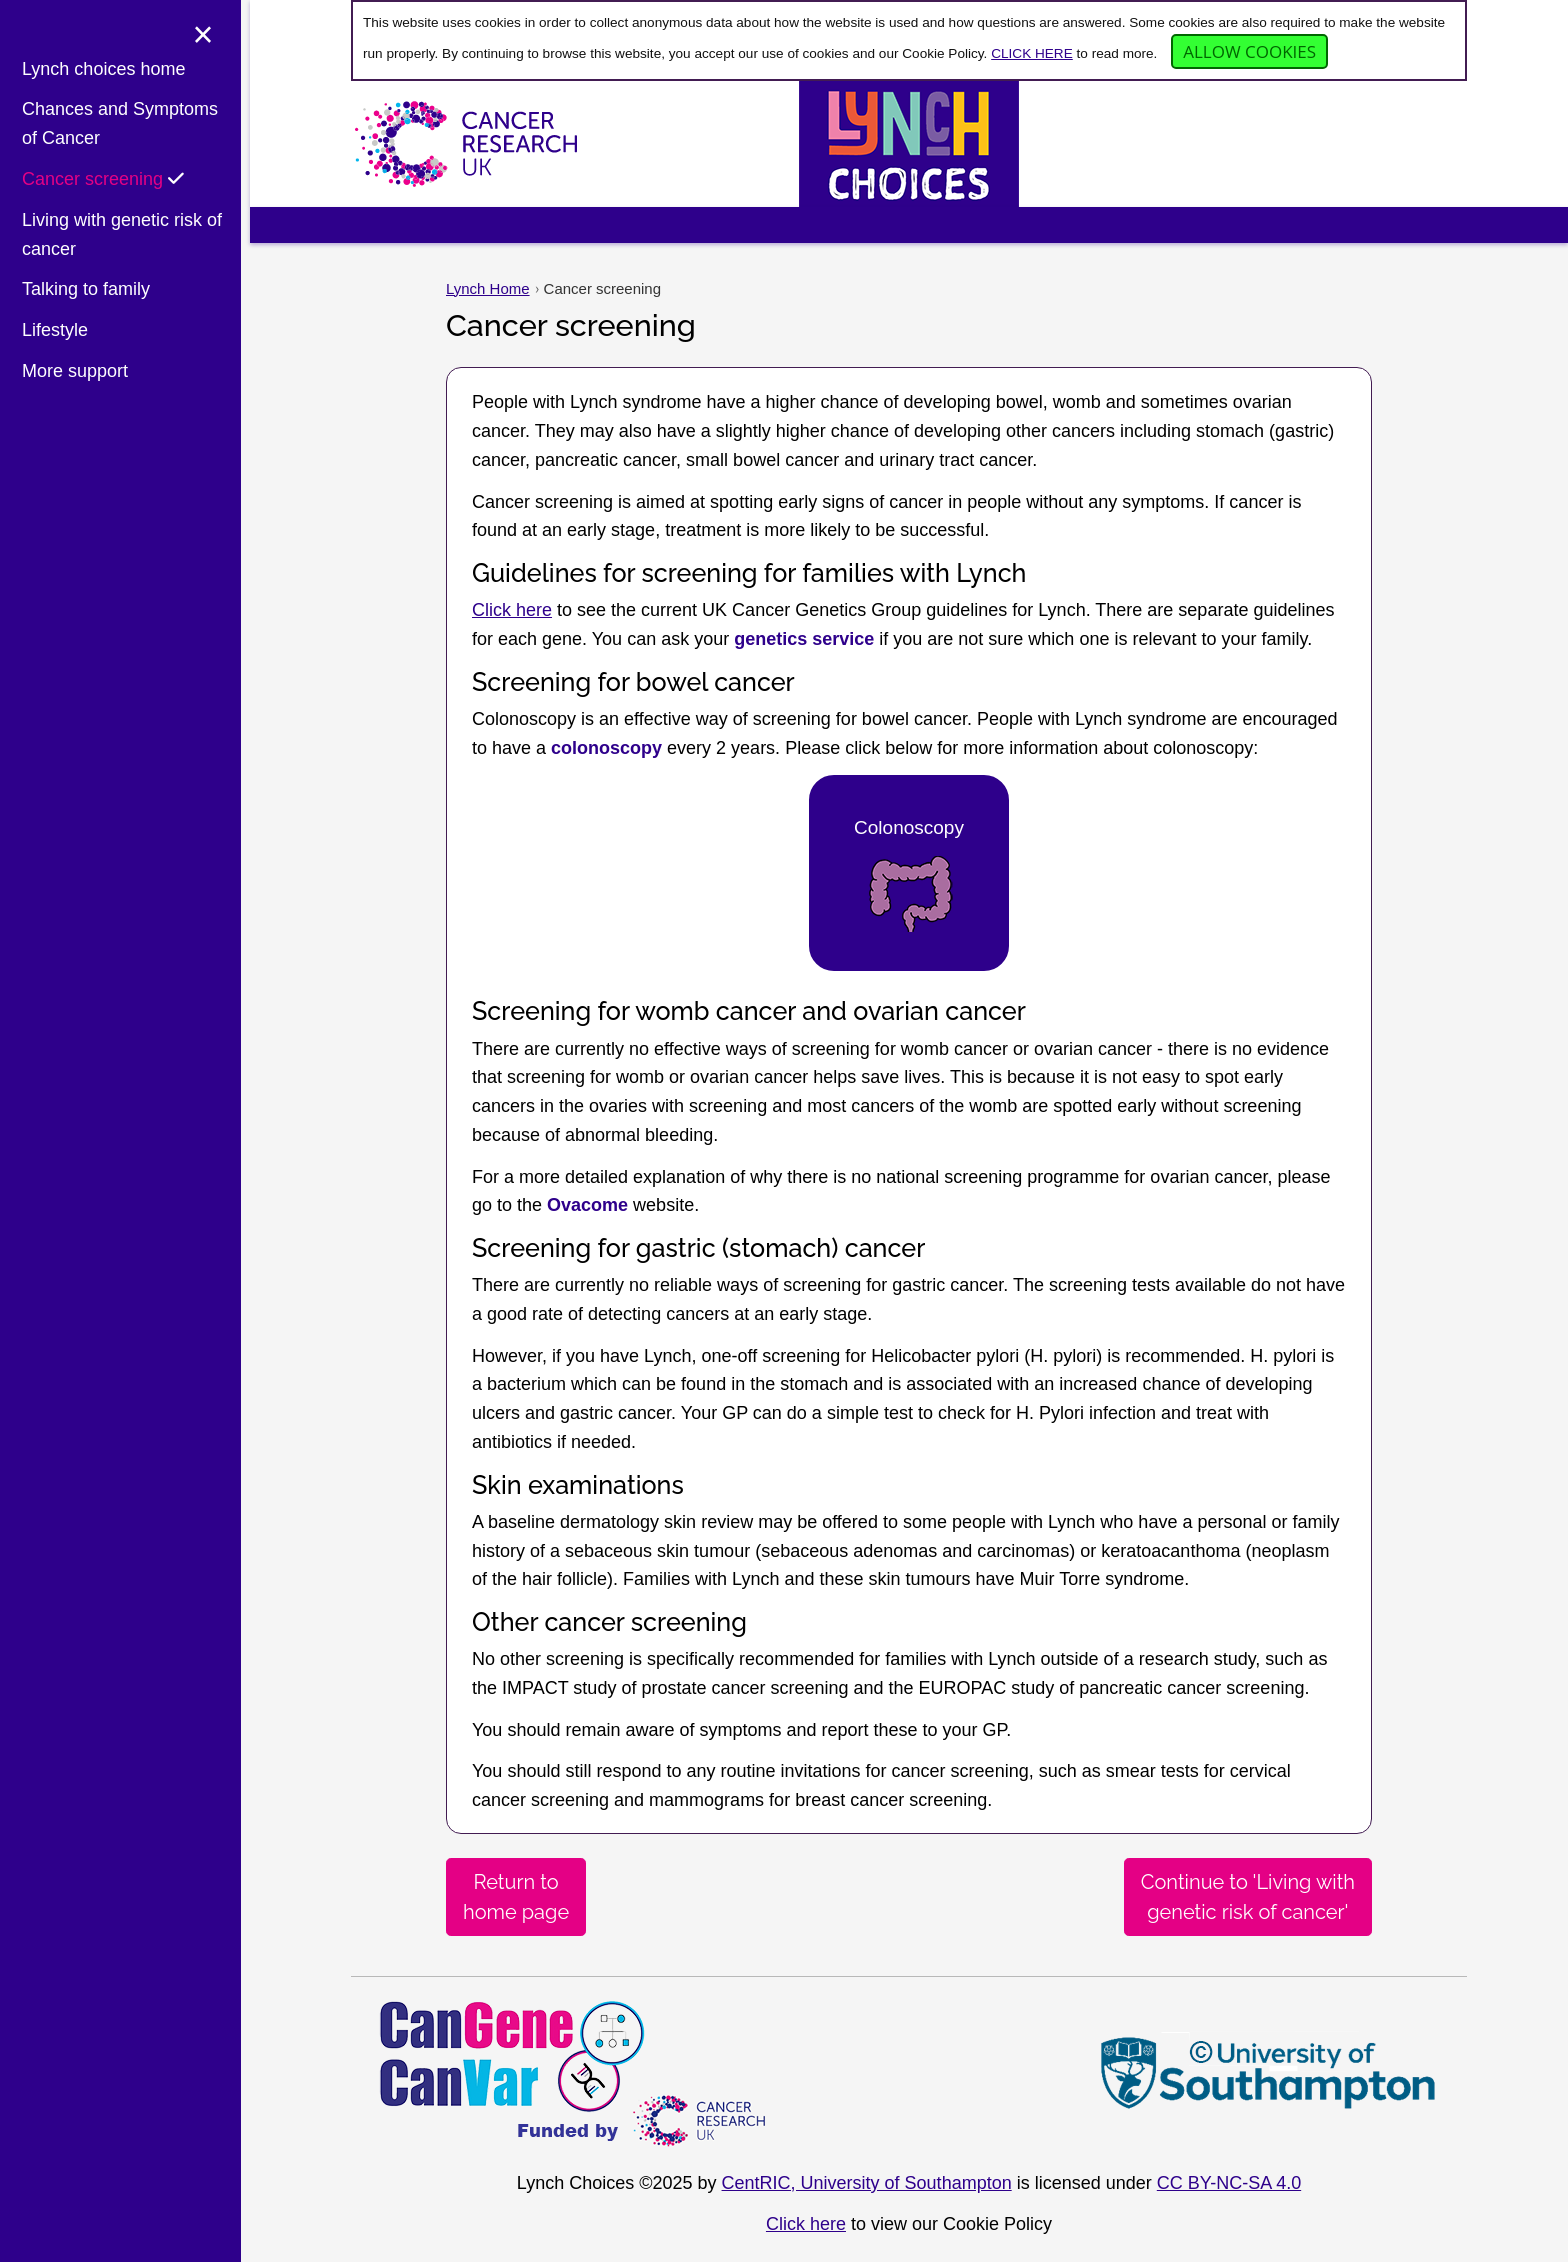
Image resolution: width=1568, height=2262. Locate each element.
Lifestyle (55, 332)
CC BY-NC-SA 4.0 (1229, 2183)
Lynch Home (488, 288)
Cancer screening (103, 180)
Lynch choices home (103, 70)
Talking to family (86, 291)
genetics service (804, 639)
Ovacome (587, 1205)
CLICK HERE (1032, 53)
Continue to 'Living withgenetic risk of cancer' (1248, 1897)
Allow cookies (1249, 51)
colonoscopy (606, 748)
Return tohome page (516, 1897)
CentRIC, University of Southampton (867, 2183)
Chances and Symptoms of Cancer (120, 125)
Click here (512, 610)
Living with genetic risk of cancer (122, 235)
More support (75, 372)
